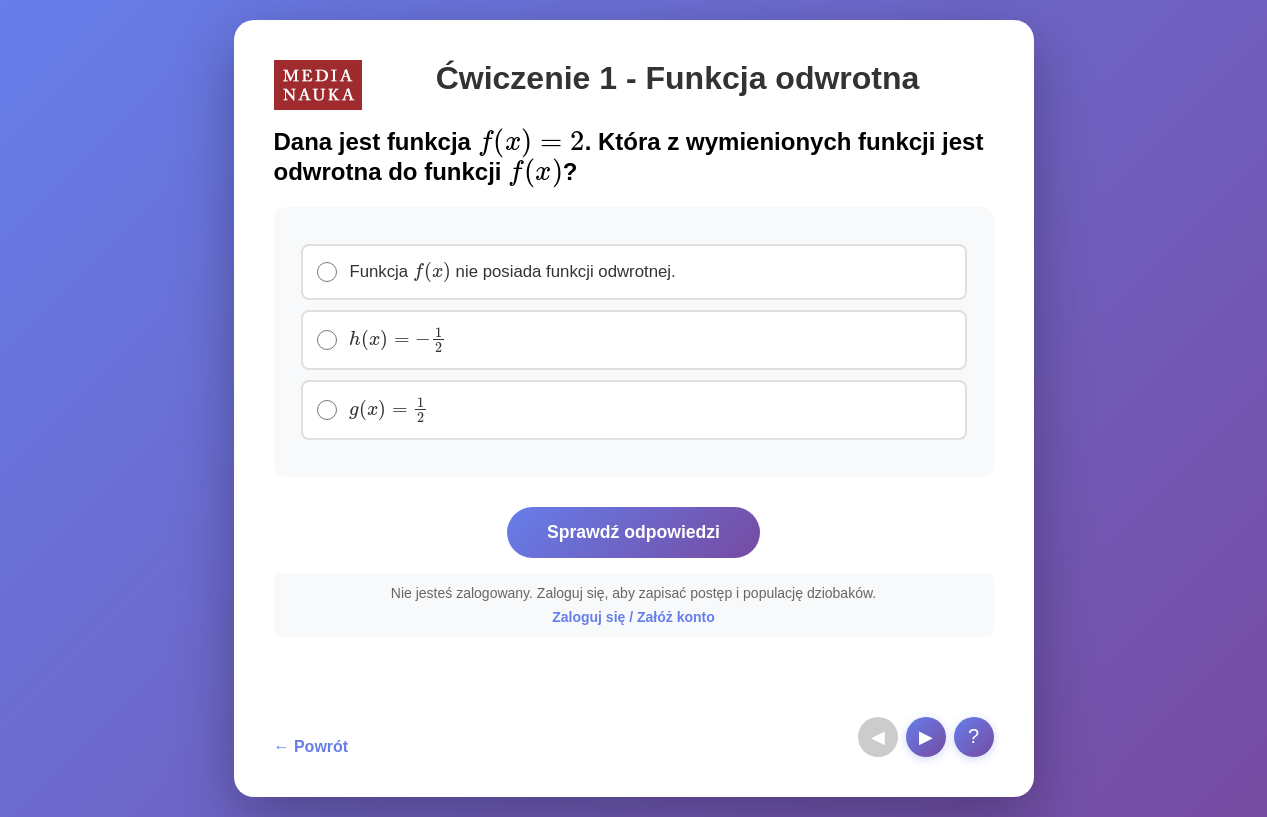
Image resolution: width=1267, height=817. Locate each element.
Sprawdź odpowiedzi (633, 532)
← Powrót (311, 746)
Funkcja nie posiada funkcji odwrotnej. (513, 270)
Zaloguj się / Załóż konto (633, 617)
